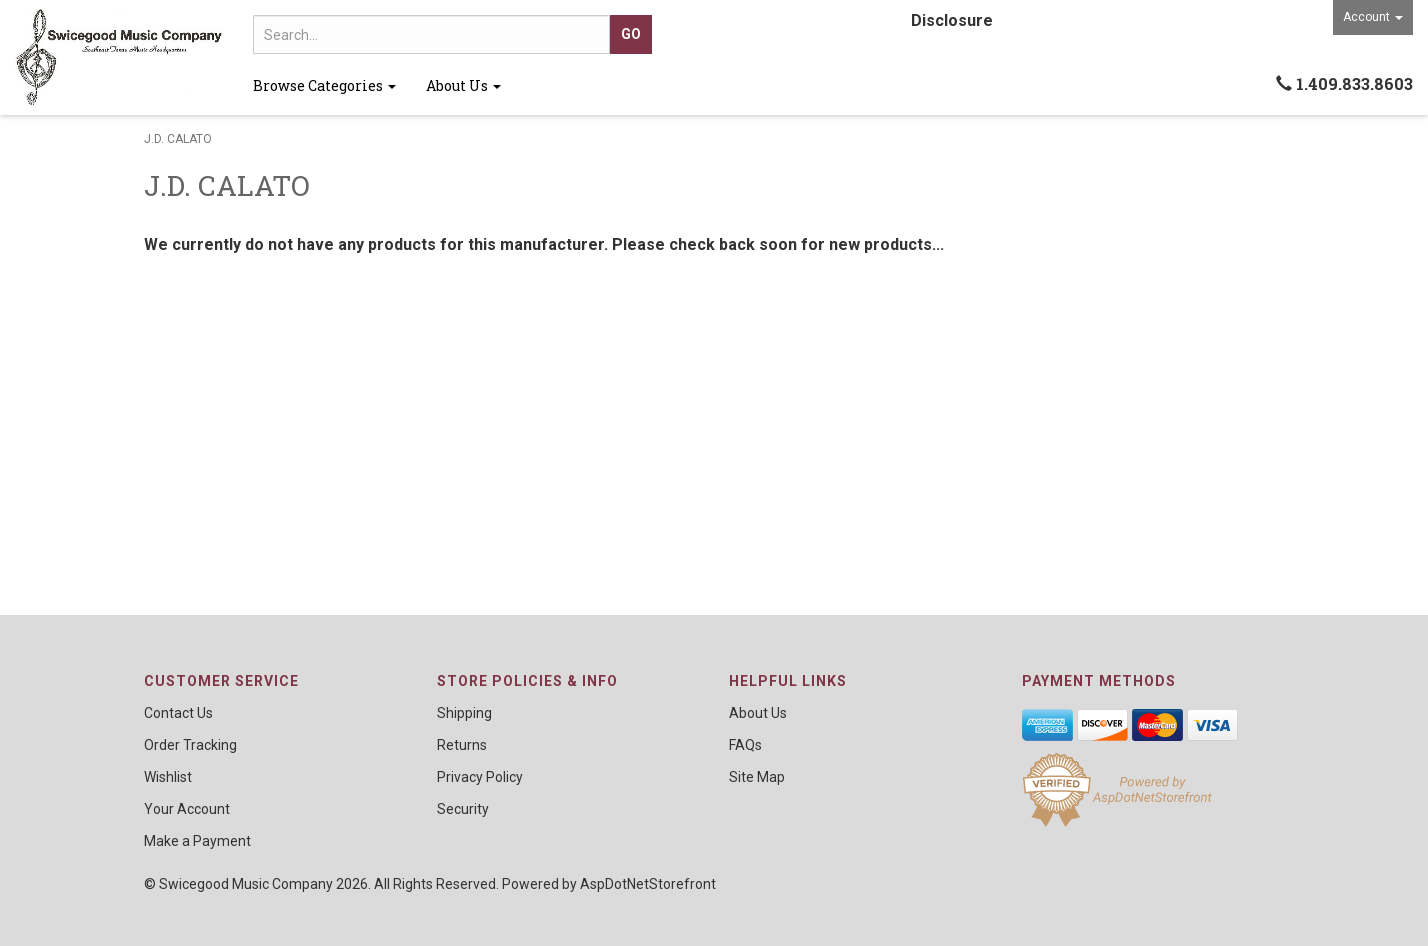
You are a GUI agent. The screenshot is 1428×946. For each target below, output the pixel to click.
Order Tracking (190, 745)
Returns (462, 745)
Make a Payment (197, 841)
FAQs (745, 745)
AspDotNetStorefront (648, 884)
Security (463, 809)
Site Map (757, 777)
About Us (463, 85)
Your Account (187, 809)
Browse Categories (324, 85)
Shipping (464, 713)
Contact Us (178, 713)
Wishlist (168, 777)
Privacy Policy (480, 777)
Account (1373, 17)
